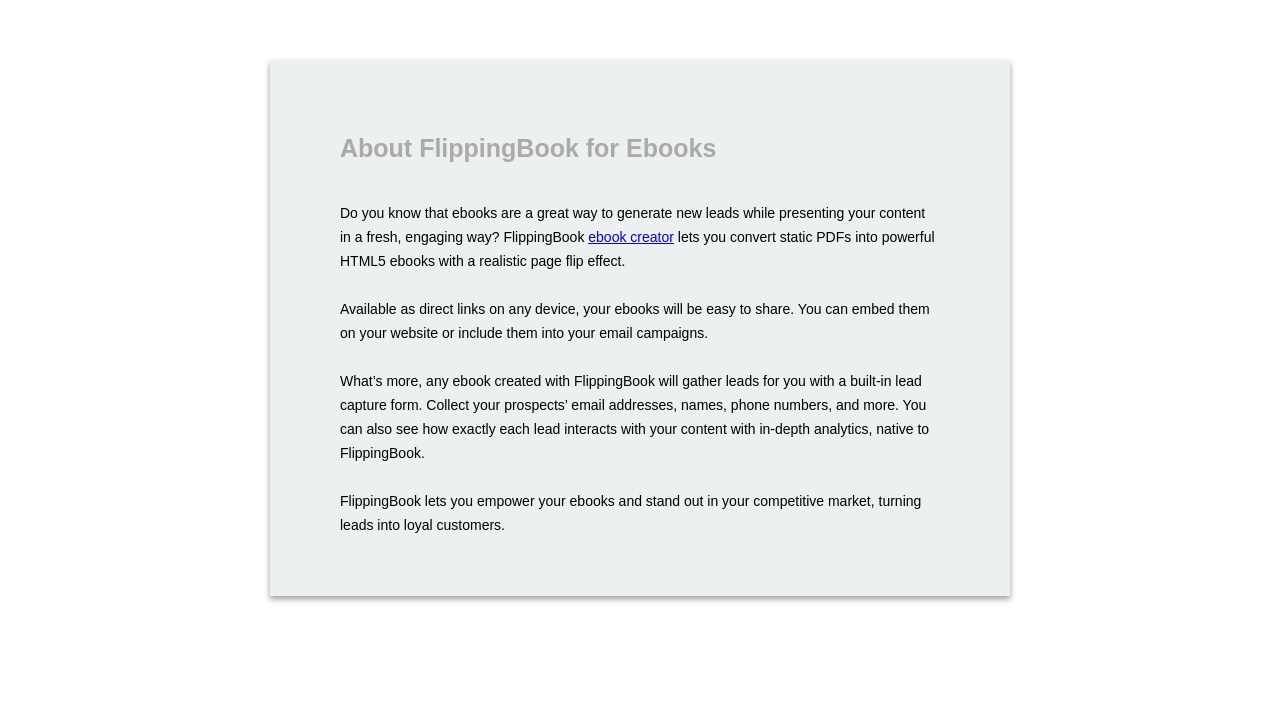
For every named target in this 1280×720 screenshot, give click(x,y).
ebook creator (631, 237)
